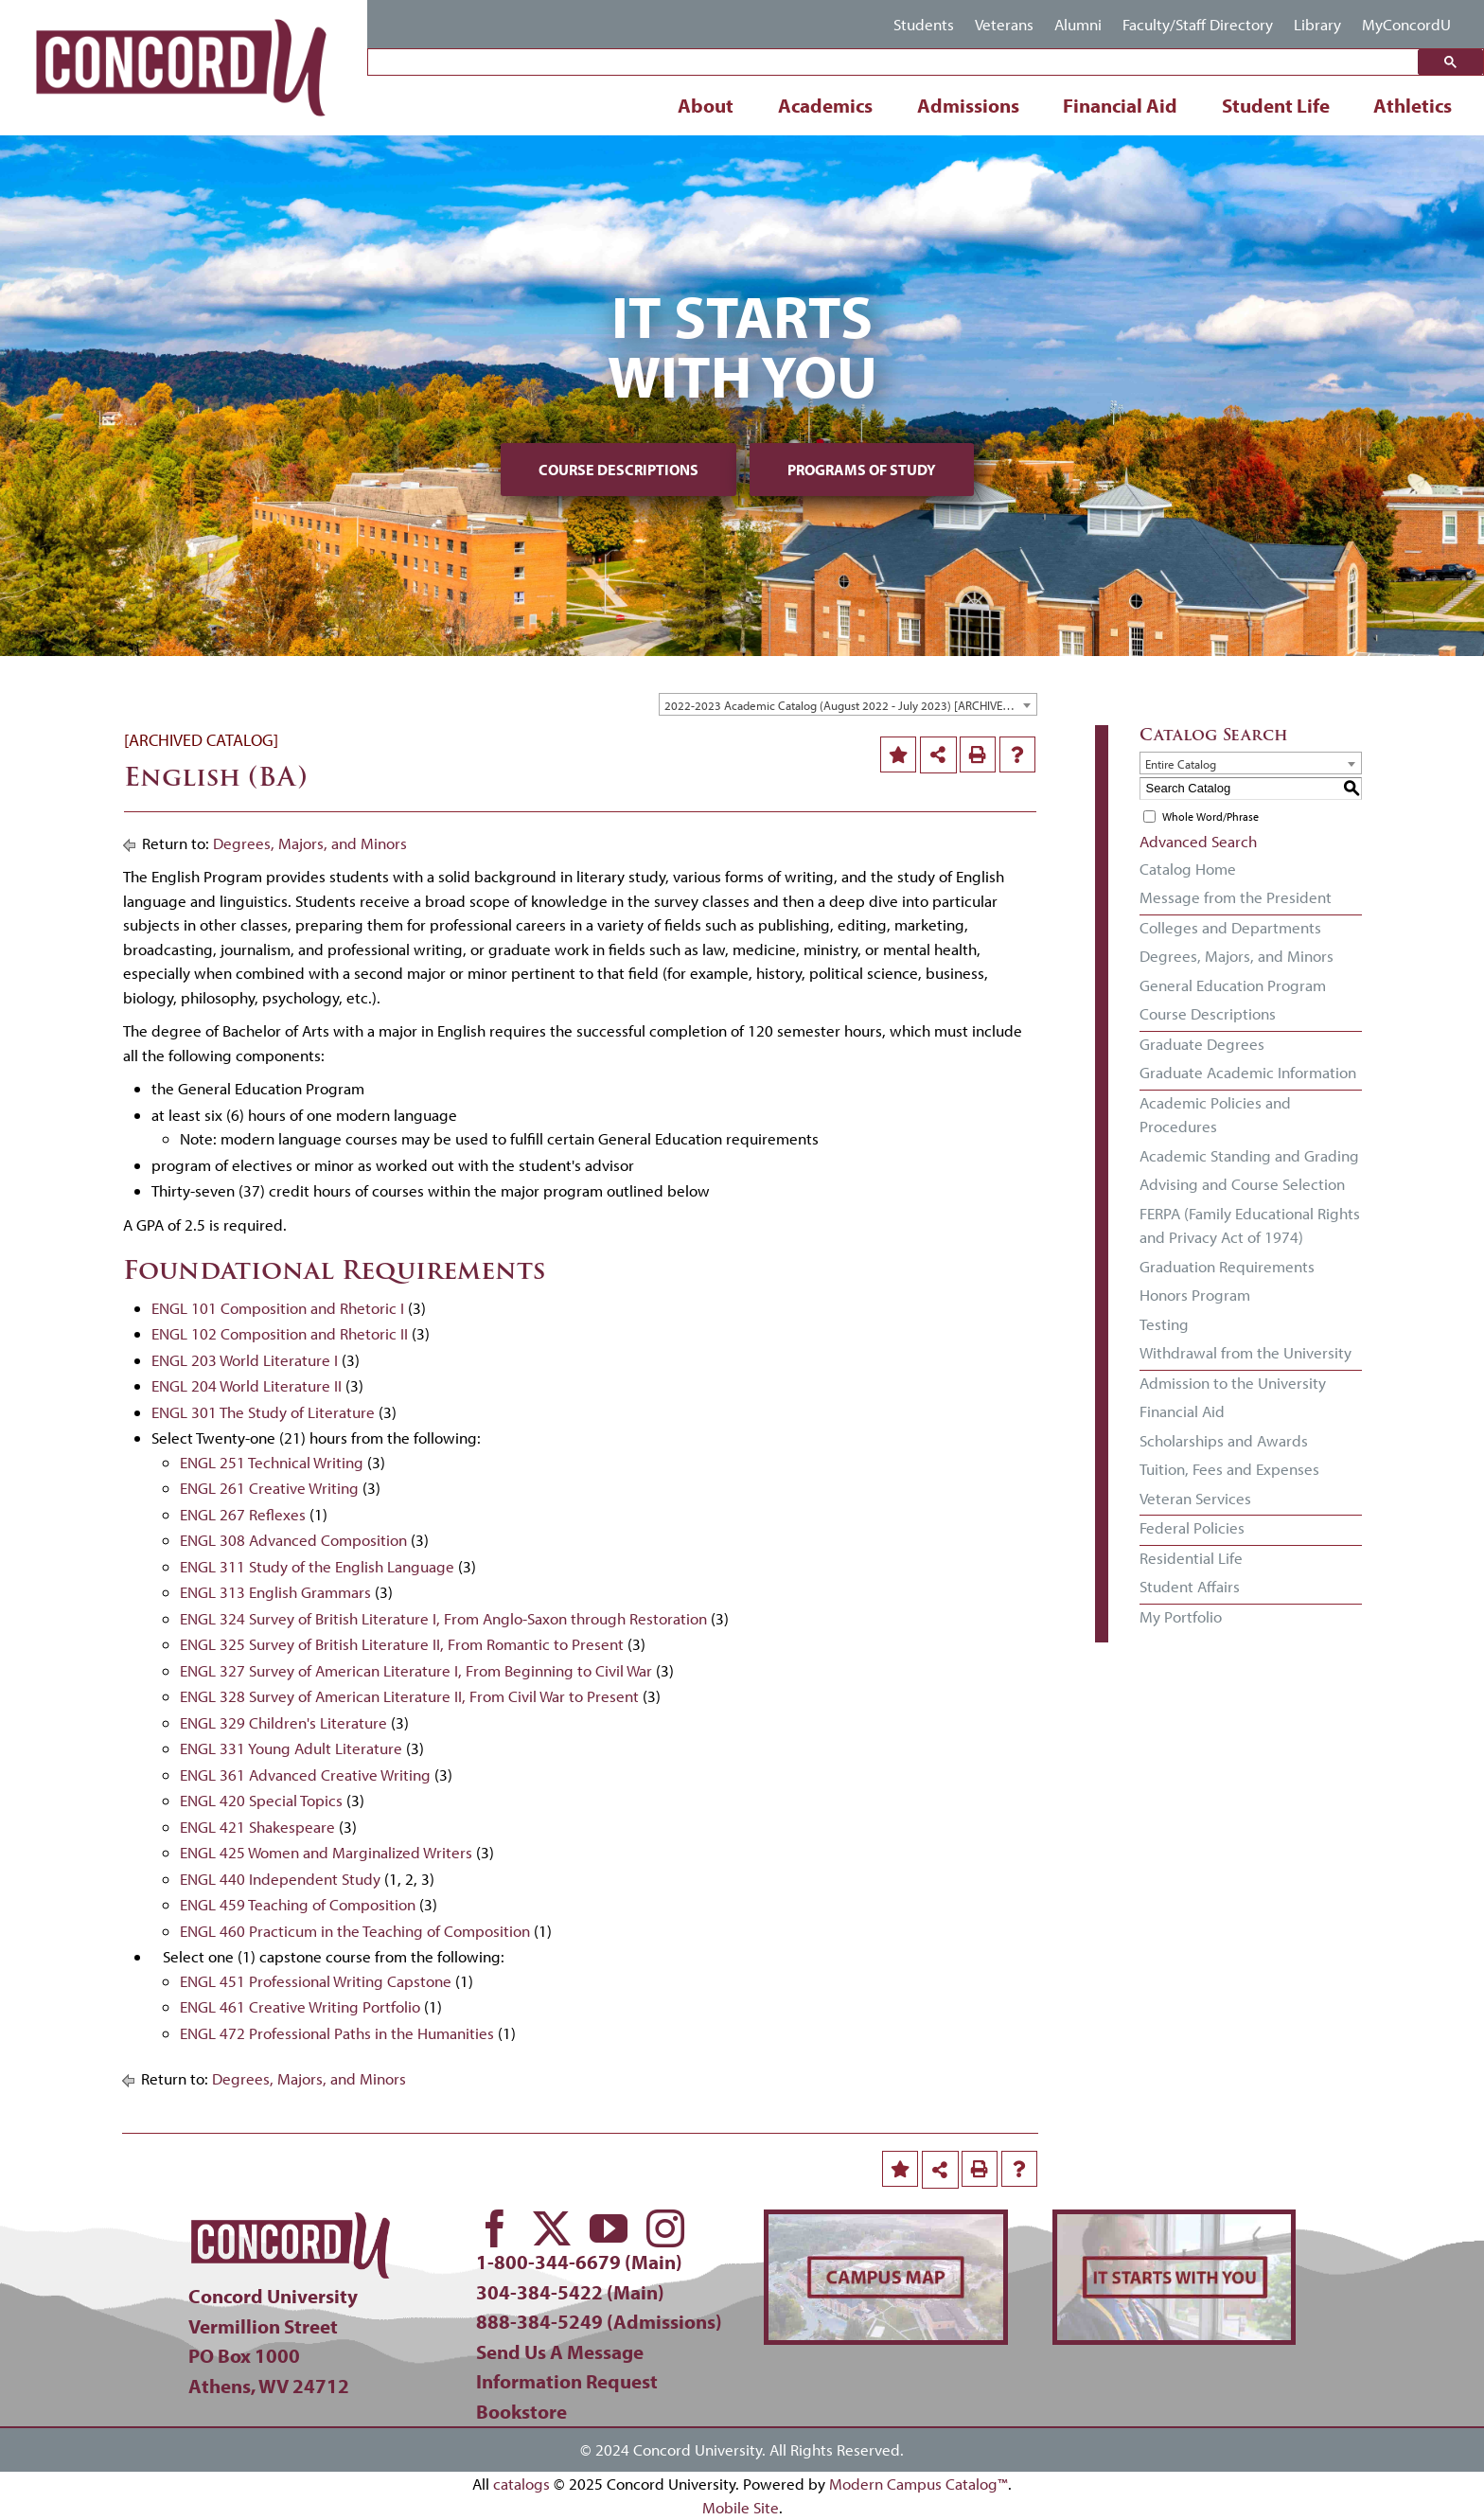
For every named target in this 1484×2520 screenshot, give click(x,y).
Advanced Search (1198, 841)
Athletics (1412, 105)
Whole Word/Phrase (1210, 816)
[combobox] (848, 704)
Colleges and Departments (1230, 927)
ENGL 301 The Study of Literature (263, 1412)
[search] (898, 63)
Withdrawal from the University (1246, 1352)
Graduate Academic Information (1248, 1072)
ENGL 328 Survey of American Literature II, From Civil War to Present (409, 1696)
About (705, 105)
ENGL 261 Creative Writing (269, 1488)
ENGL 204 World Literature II (246, 1385)
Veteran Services (1195, 1498)
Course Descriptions (618, 469)
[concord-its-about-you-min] (1174, 2222)
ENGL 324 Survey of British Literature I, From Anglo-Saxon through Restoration (443, 1618)
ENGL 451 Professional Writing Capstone (315, 1981)
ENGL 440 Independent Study (280, 1879)
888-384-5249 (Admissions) (599, 2321)
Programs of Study (861, 469)
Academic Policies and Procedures (1215, 1114)
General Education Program (1233, 985)
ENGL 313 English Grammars (275, 1592)
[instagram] (665, 2228)
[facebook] (495, 2228)
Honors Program (1195, 1294)
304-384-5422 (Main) (570, 2292)
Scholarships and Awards (1224, 1440)
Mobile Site (740, 2507)
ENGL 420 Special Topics (261, 1800)
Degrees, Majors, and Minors (310, 843)
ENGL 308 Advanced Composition (293, 1540)
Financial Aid (1120, 105)
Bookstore (521, 2411)
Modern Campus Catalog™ (918, 2483)
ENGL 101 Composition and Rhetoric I (277, 1308)
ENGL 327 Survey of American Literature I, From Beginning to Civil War (416, 1670)
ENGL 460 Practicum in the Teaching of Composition (355, 1931)
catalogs (521, 2483)
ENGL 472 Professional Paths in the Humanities (337, 2033)
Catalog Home (1188, 868)
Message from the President (1236, 897)
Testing (1164, 1324)
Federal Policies (1192, 1527)
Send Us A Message (560, 2351)
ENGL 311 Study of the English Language (317, 1566)
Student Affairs (1190, 1586)
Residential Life (1191, 1558)
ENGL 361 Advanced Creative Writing (305, 1774)
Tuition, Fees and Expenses (1229, 1469)
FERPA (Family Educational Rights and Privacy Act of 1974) (1250, 1225)
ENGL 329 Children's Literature (283, 1722)
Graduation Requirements (1227, 1266)
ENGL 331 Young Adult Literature (291, 1748)
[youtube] (608, 2228)
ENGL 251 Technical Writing (271, 1462)
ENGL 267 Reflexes (243, 1514)
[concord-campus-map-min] (885, 2222)
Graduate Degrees (1202, 1044)
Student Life (1276, 105)
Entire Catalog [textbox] (1180, 764)
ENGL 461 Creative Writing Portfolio (300, 2006)
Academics (825, 105)
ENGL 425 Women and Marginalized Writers (326, 1852)
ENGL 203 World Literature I (244, 1360)
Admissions (968, 105)
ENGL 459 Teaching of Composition (297, 1904)
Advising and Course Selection (1242, 1184)
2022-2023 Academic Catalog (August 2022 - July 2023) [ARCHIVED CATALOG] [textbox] (850, 705)
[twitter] (552, 2228)
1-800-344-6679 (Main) (579, 2261)
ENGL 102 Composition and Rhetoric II (279, 1333)
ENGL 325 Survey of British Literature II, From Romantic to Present (402, 1644)
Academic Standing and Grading (1249, 1155)
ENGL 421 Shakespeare (257, 1827)
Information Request (567, 2381)
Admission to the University (1233, 1383)
